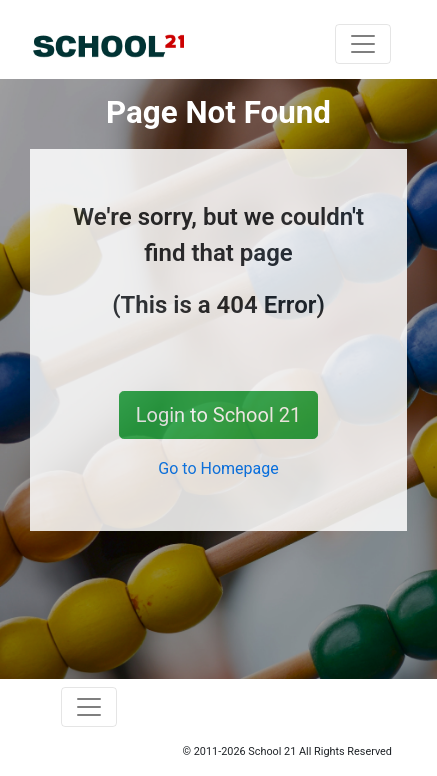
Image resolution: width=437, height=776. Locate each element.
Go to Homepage (218, 468)
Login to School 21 (218, 415)
